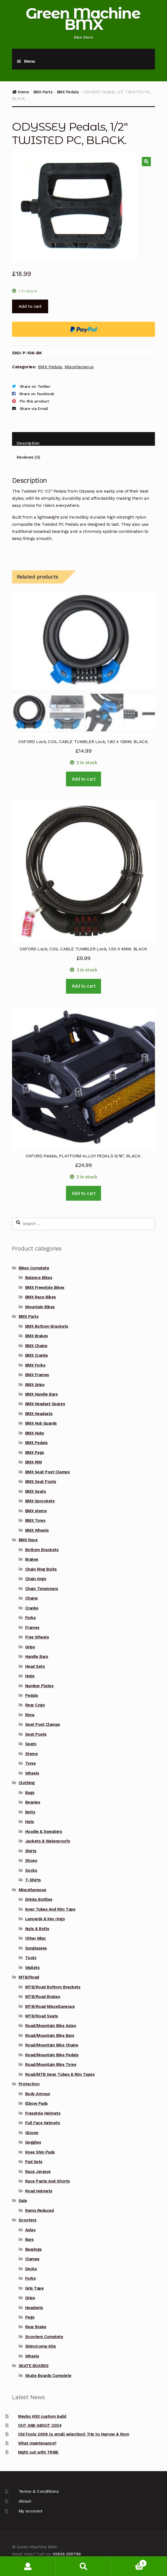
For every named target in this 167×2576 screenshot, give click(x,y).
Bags (29, 1792)
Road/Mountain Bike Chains (51, 2045)
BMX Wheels (37, 1530)
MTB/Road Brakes (42, 1996)
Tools (30, 1957)
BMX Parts (43, 92)
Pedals (31, 1695)
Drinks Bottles (38, 1899)
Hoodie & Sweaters (43, 1831)
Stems (31, 1753)
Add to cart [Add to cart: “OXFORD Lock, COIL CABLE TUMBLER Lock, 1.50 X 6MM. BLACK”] (84, 986)
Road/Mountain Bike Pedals (52, 2054)
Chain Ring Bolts (41, 1569)
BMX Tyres (35, 1520)
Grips (30, 1647)
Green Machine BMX (83, 19)
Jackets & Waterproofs (47, 1841)
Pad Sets (33, 2161)
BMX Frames (37, 1374)
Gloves (31, 2132)
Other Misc (35, 1938)
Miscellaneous (79, 366)
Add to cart (30, 306)
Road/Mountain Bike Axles (50, 2025)
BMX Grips (35, 1384)
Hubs (29, 1676)
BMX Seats (35, 1491)
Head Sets (35, 1666)
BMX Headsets (39, 1413)
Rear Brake (35, 2326)
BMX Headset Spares (45, 1403)
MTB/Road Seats (41, 2016)
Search (83, 2566)
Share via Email (34, 408)
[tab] (83, 439)
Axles (30, 2229)
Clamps (32, 2258)
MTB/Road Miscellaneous (50, 2006)
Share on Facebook (36, 394)
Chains (31, 1598)
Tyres (30, 1763)
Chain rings (35, 1578)
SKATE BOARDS (33, 2365)
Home (23, 92)
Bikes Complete (34, 1268)
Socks (31, 1870)
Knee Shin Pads (40, 2152)
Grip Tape (34, 2288)
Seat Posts (36, 1734)
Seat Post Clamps (42, 1724)
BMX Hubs (34, 1433)
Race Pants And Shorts (47, 2181)
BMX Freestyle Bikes (44, 1287)
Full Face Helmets (42, 2122)
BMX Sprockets (40, 1501)
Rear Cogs (35, 1705)
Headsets (34, 2307)
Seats (30, 1743)
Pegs (29, 2317)
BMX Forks (35, 1365)
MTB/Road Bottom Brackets (52, 1987)
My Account (28, 2566)
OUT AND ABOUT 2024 (40, 2425)
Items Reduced (39, 2210)
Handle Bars (36, 1656)
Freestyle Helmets (43, 2113)
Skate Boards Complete (48, 2375)
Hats (29, 1821)
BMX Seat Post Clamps (47, 1472)
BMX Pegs (34, 1452)
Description (27, 443)
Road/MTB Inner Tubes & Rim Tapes (60, 2074)
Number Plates (39, 1685)
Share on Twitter (35, 386)
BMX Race (28, 1539)
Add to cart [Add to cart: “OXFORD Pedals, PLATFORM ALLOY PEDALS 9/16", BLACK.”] (84, 1193)
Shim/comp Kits (40, 2346)
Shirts (30, 1850)
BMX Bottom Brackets (46, 1326)
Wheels (32, 1773)
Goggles (33, 2142)
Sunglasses (36, 1948)
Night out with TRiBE (38, 2452)
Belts (30, 1812)
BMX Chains (36, 1345)
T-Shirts (33, 1880)
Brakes (31, 1559)
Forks (30, 1617)
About (25, 2501)
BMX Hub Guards (41, 1423)
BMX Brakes (36, 1335)
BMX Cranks (36, 1355)
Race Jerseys (38, 2171)
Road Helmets (38, 2191)
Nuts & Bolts (37, 1928)
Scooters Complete (44, 2336)
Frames (32, 1627)
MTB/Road (29, 1977)
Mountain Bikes (40, 1306)
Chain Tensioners (41, 1588)
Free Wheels (37, 1637)
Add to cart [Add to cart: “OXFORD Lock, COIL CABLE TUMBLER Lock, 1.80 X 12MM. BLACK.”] (84, 779)
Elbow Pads (36, 2103)
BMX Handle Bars (41, 1394)
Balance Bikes (38, 1277)
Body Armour (37, 2093)
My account (30, 2511)
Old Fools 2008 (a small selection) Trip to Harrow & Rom (73, 2434)
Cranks (31, 1608)
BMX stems (36, 1510)
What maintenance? (37, 2443)
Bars (29, 2239)
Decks (31, 2268)
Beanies (32, 1802)
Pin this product (34, 401)
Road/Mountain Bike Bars (49, 2035)
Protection (29, 2084)
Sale (23, 2200)
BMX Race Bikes (40, 1297)
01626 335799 (67, 2554)
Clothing (27, 1782)
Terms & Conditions (39, 2491)
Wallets (32, 1967)
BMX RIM (33, 1462)
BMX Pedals (68, 92)
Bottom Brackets (42, 1549)
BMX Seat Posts (40, 1481)
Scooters (27, 2220)
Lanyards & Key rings (45, 1918)
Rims (29, 1714)
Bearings (33, 2249)
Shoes (31, 1860)
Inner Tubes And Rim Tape (50, 1909)
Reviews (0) (28, 457)
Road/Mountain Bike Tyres (50, 2064)
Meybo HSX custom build (42, 2416)
